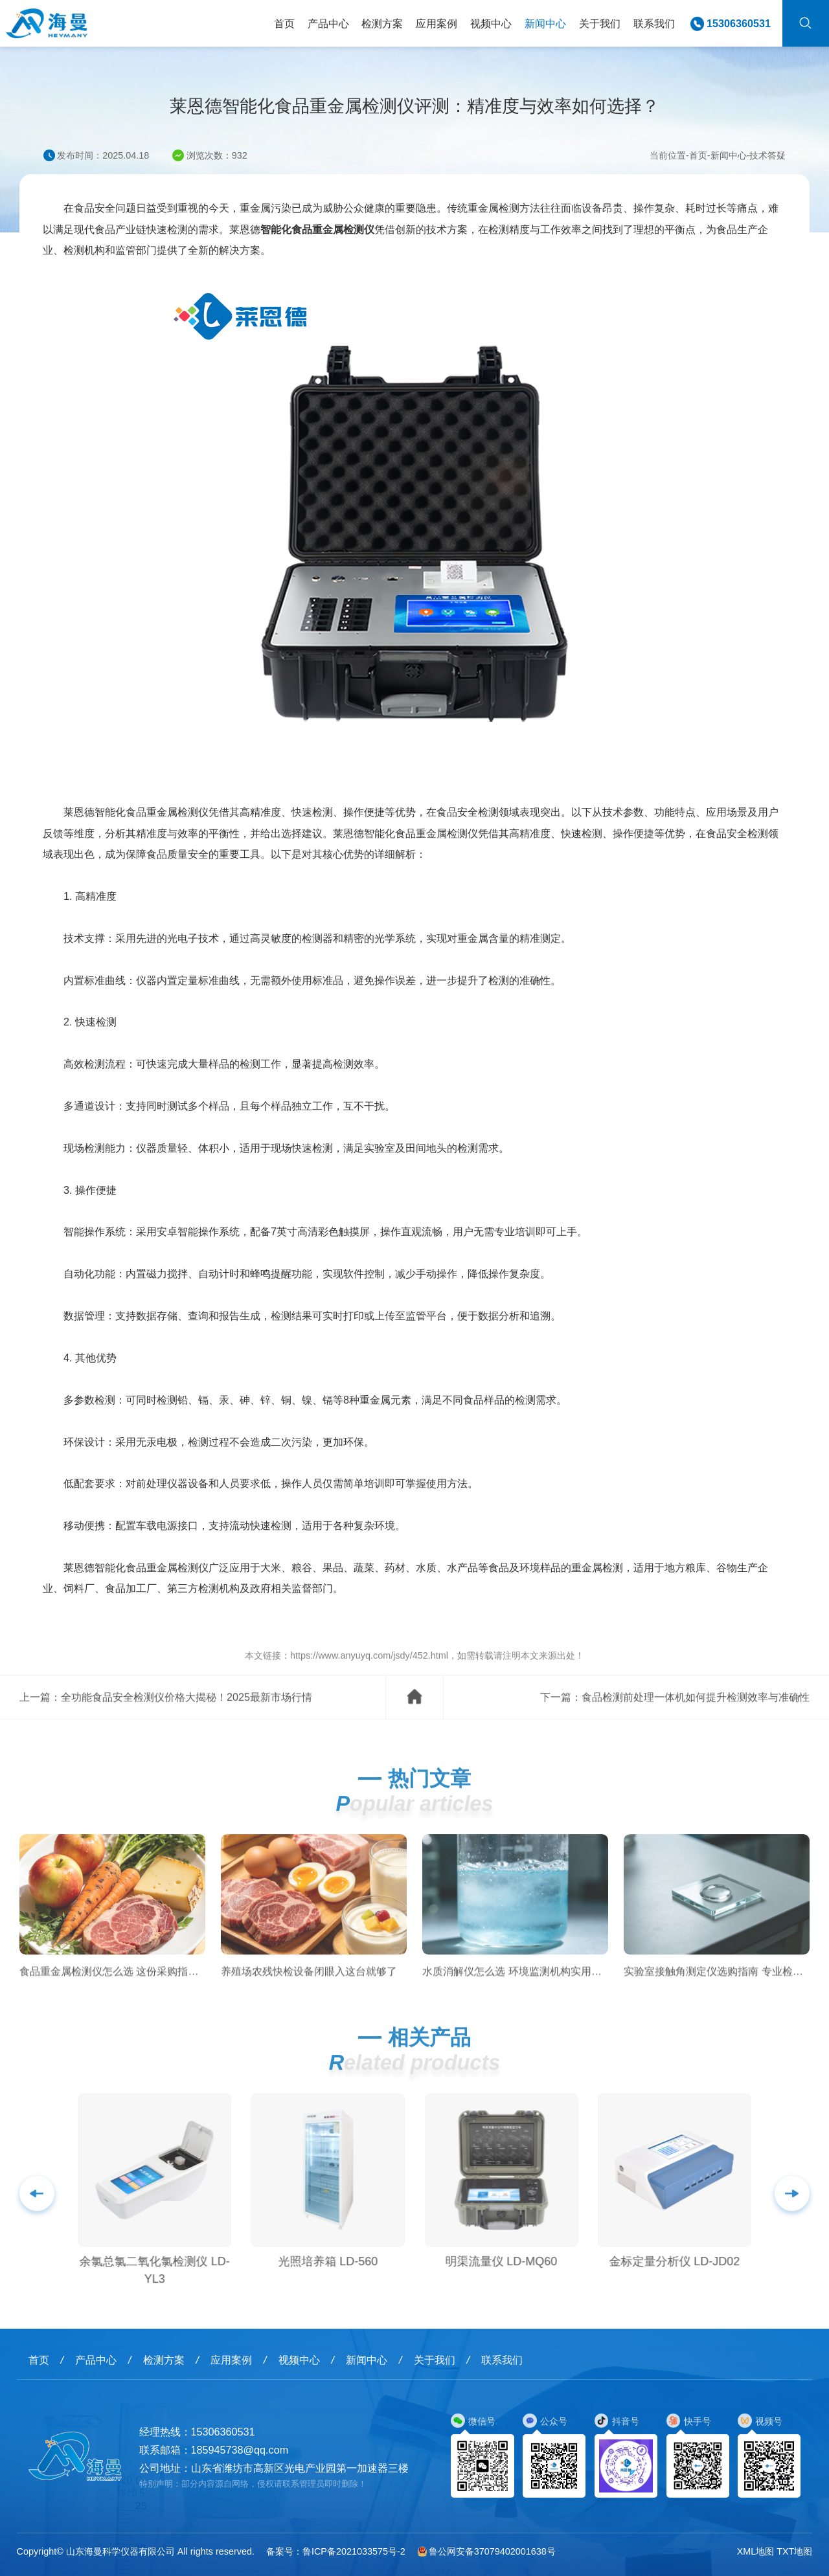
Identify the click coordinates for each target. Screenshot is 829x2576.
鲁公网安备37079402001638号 (486, 2551)
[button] (792, 2211)
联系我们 (654, 23)
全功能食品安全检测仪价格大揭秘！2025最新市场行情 (186, 1715)
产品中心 (328, 23)
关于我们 (599, 23)
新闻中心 (545, 23)
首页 (284, 23)
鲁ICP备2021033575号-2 (353, 2551)
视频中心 (491, 23)
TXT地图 (794, 2551)
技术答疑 (767, 155)
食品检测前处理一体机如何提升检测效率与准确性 (696, 1715)
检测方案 (382, 23)
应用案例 (436, 23)
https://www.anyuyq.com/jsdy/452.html (369, 1673)
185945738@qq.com (240, 2450)
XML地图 (756, 2551)
